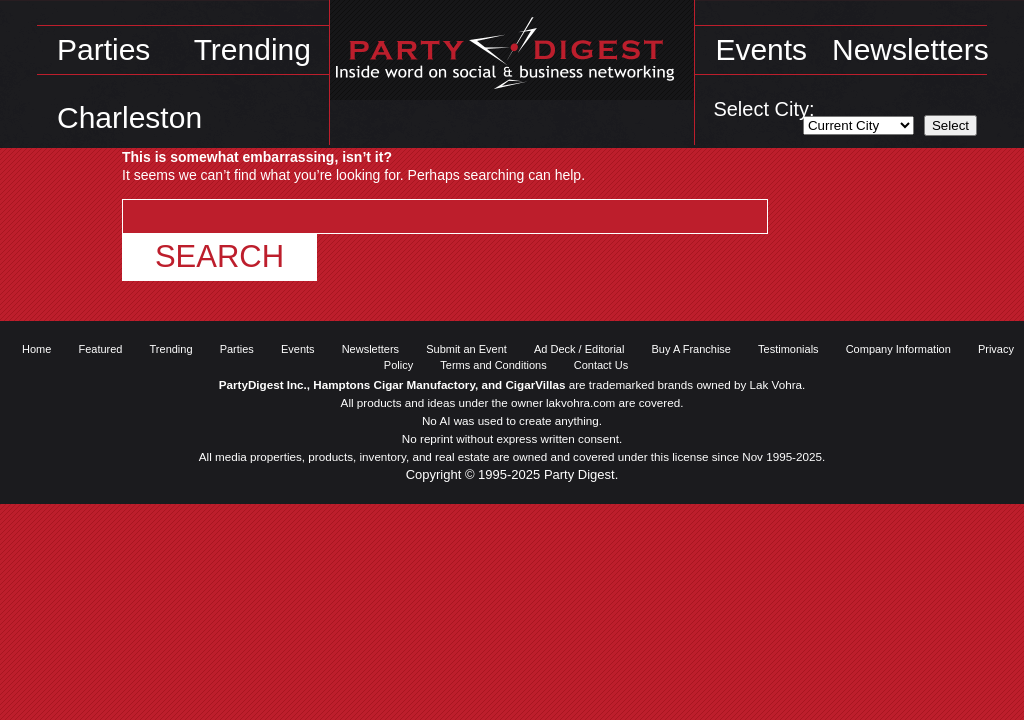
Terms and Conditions (493, 365)
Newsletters (910, 49)
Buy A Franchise (692, 349)
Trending (252, 49)
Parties (103, 49)
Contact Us (601, 365)
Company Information (898, 349)
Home (36, 349)
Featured (100, 349)
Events (761, 49)
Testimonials (788, 349)
